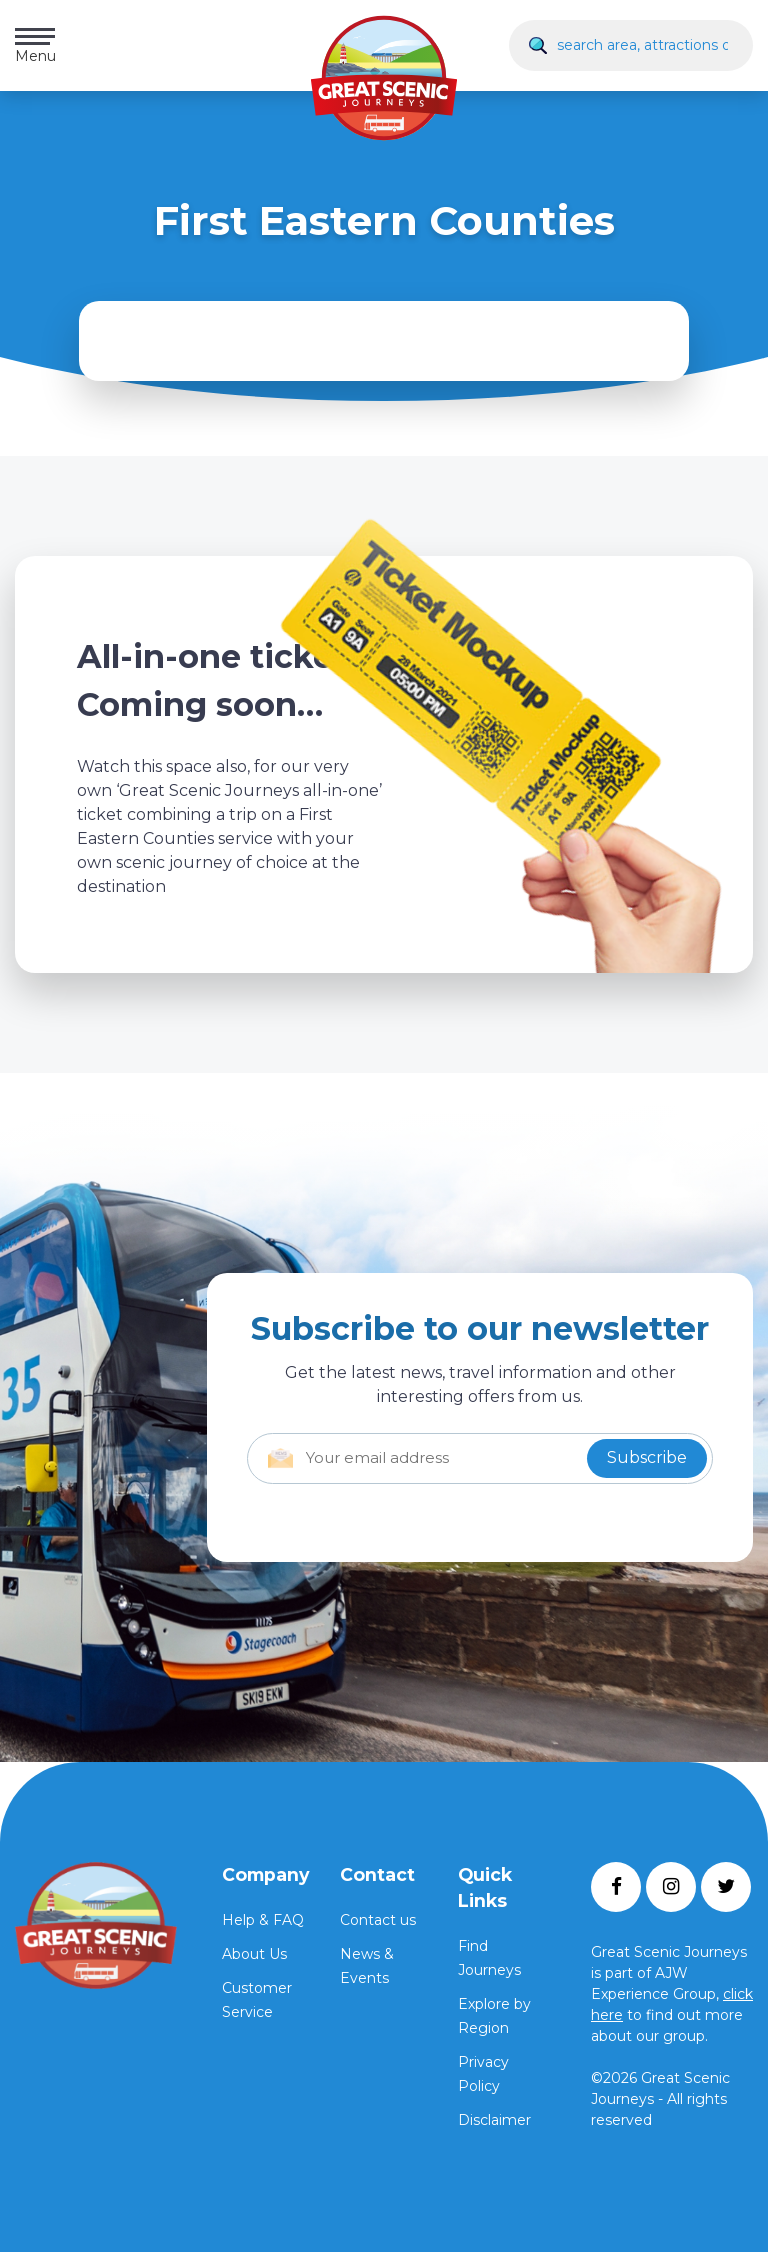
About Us (254, 1954)
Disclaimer (494, 2120)
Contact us (378, 1920)
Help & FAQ (263, 1920)
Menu (35, 46)
